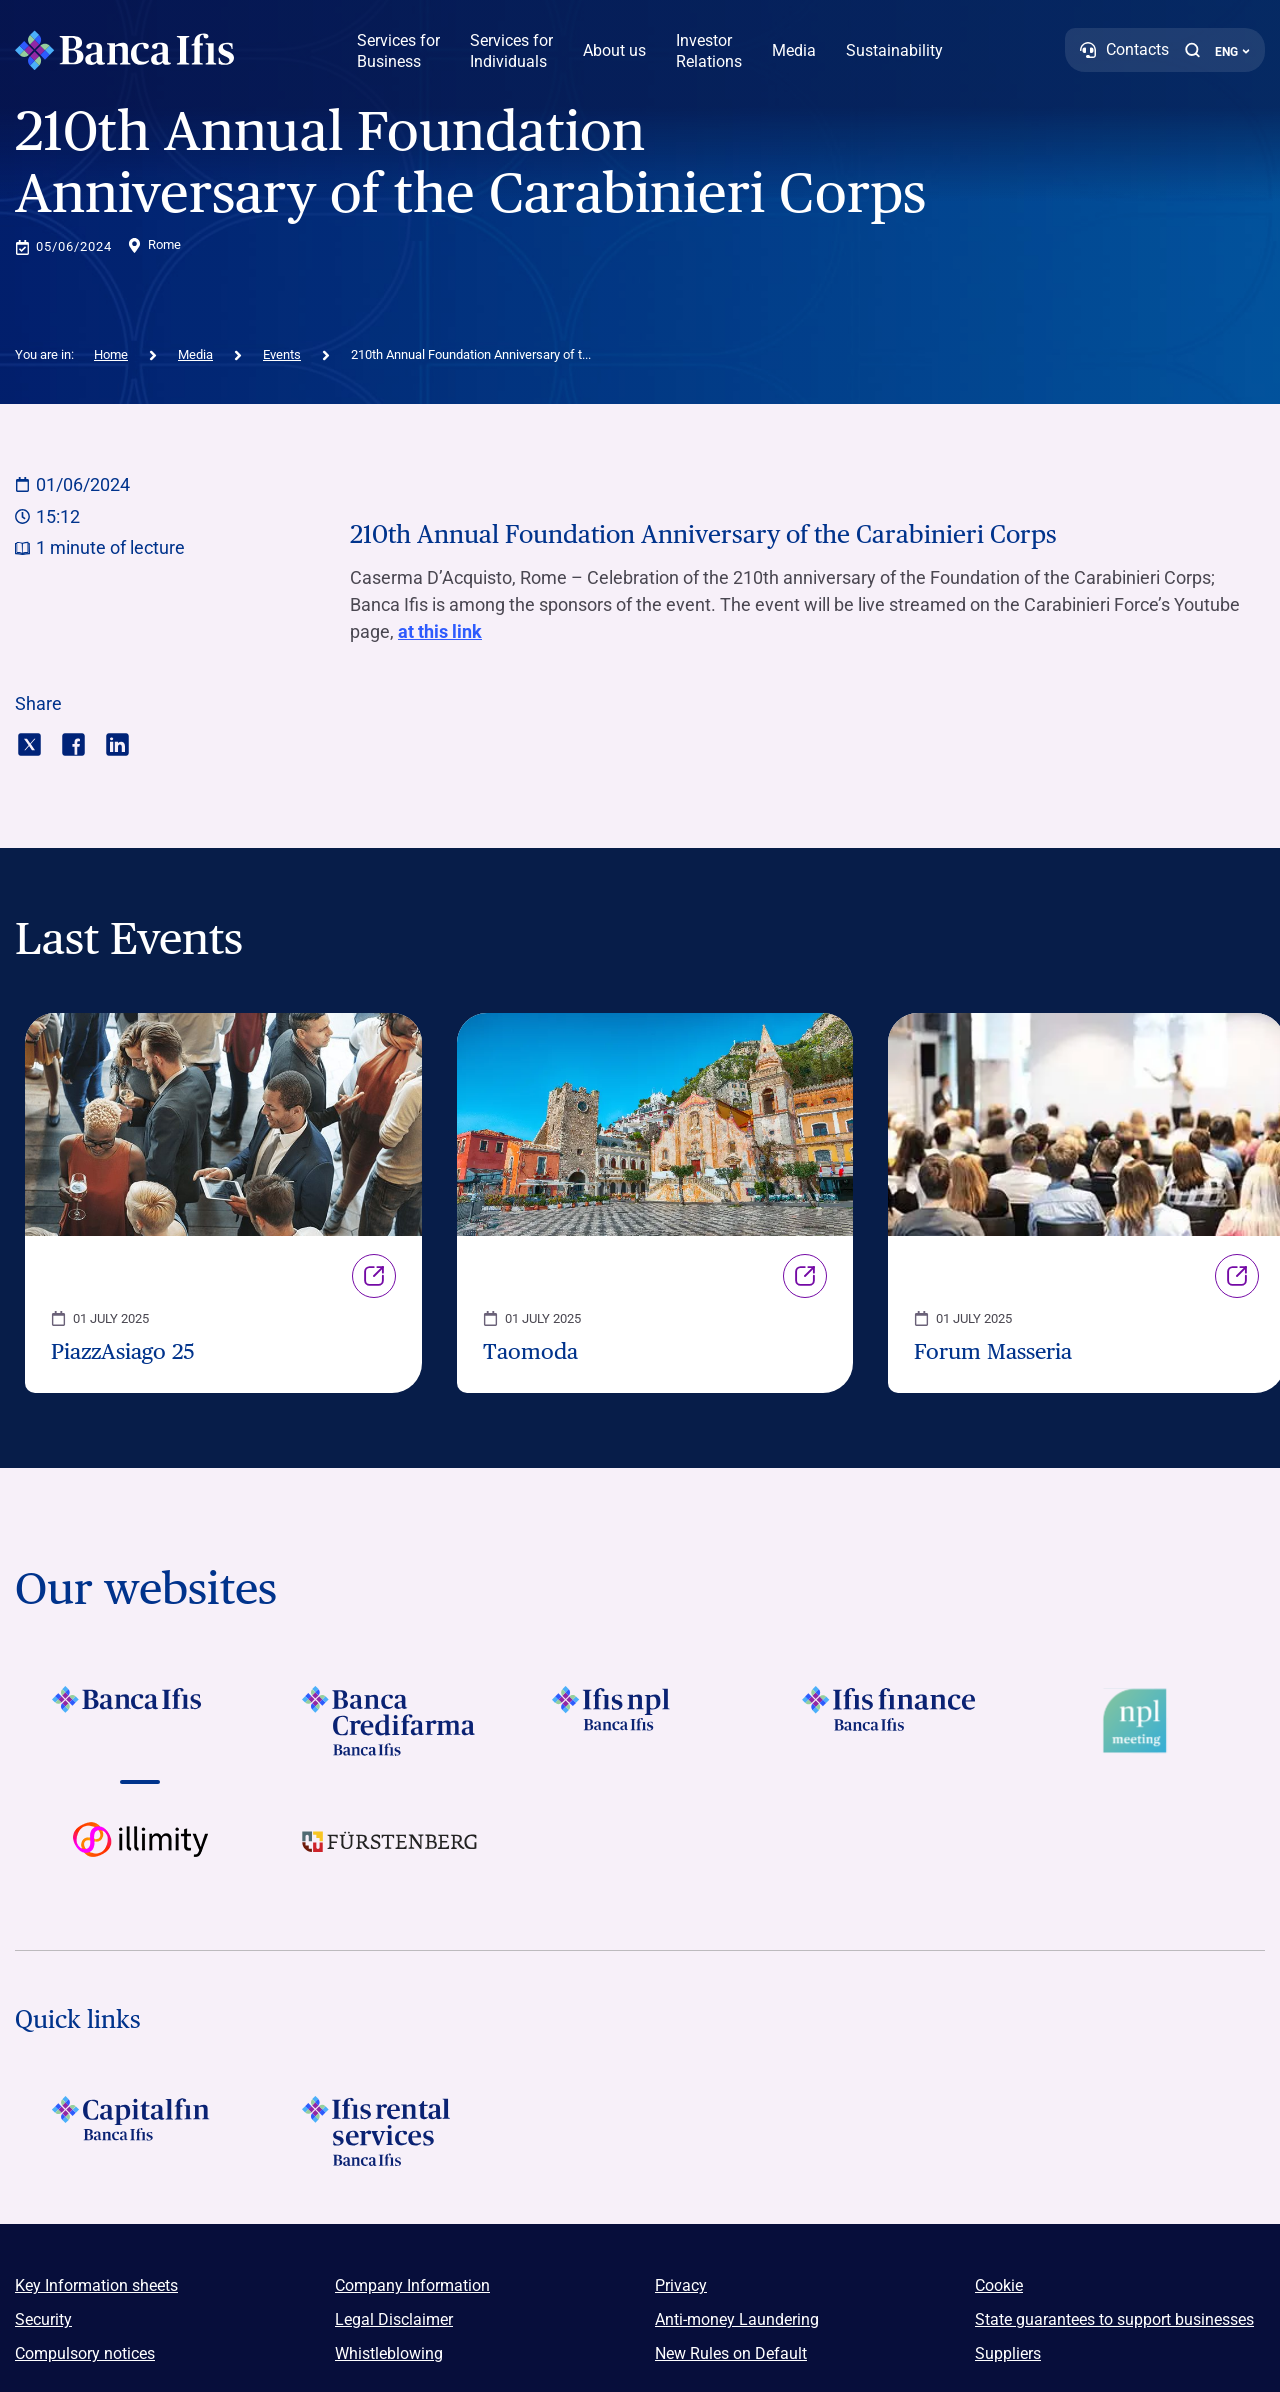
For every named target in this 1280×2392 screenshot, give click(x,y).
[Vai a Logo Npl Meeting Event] (1140, 1721)
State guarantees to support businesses (1114, 2319)
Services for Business (398, 51)
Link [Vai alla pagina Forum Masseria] (1237, 1276)
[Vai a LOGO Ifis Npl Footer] (640, 1721)
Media (794, 50)
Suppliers (1008, 2353)
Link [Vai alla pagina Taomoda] (805, 1276)
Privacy (681, 2285)
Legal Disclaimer (394, 2319)
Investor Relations (709, 51)
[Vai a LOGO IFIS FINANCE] (890, 1721)
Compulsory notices (85, 2353)
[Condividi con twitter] (29, 742)
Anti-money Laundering (737, 2319)
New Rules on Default (731, 2353)
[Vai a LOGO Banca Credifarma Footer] (390, 1721)
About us (614, 50)
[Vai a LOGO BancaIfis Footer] (140, 1721)
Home (111, 354)
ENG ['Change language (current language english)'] (1232, 52)
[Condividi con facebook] (73, 742)
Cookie (999, 2285)
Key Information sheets (96, 2285)
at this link (440, 631)
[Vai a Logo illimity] (140, 1857)
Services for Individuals (511, 51)
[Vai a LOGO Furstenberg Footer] (390, 1857)
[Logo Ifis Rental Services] (390, 2131)
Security (43, 2319)
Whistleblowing (389, 2353)
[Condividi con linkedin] (117, 742)
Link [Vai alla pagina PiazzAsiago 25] (374, 1276)
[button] (1192, 50)
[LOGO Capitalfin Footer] (140, 2131)
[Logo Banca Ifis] (125, 50)
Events (282, 354)
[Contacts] (1124, 50)
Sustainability (894, 50)
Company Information (412, 2285)
